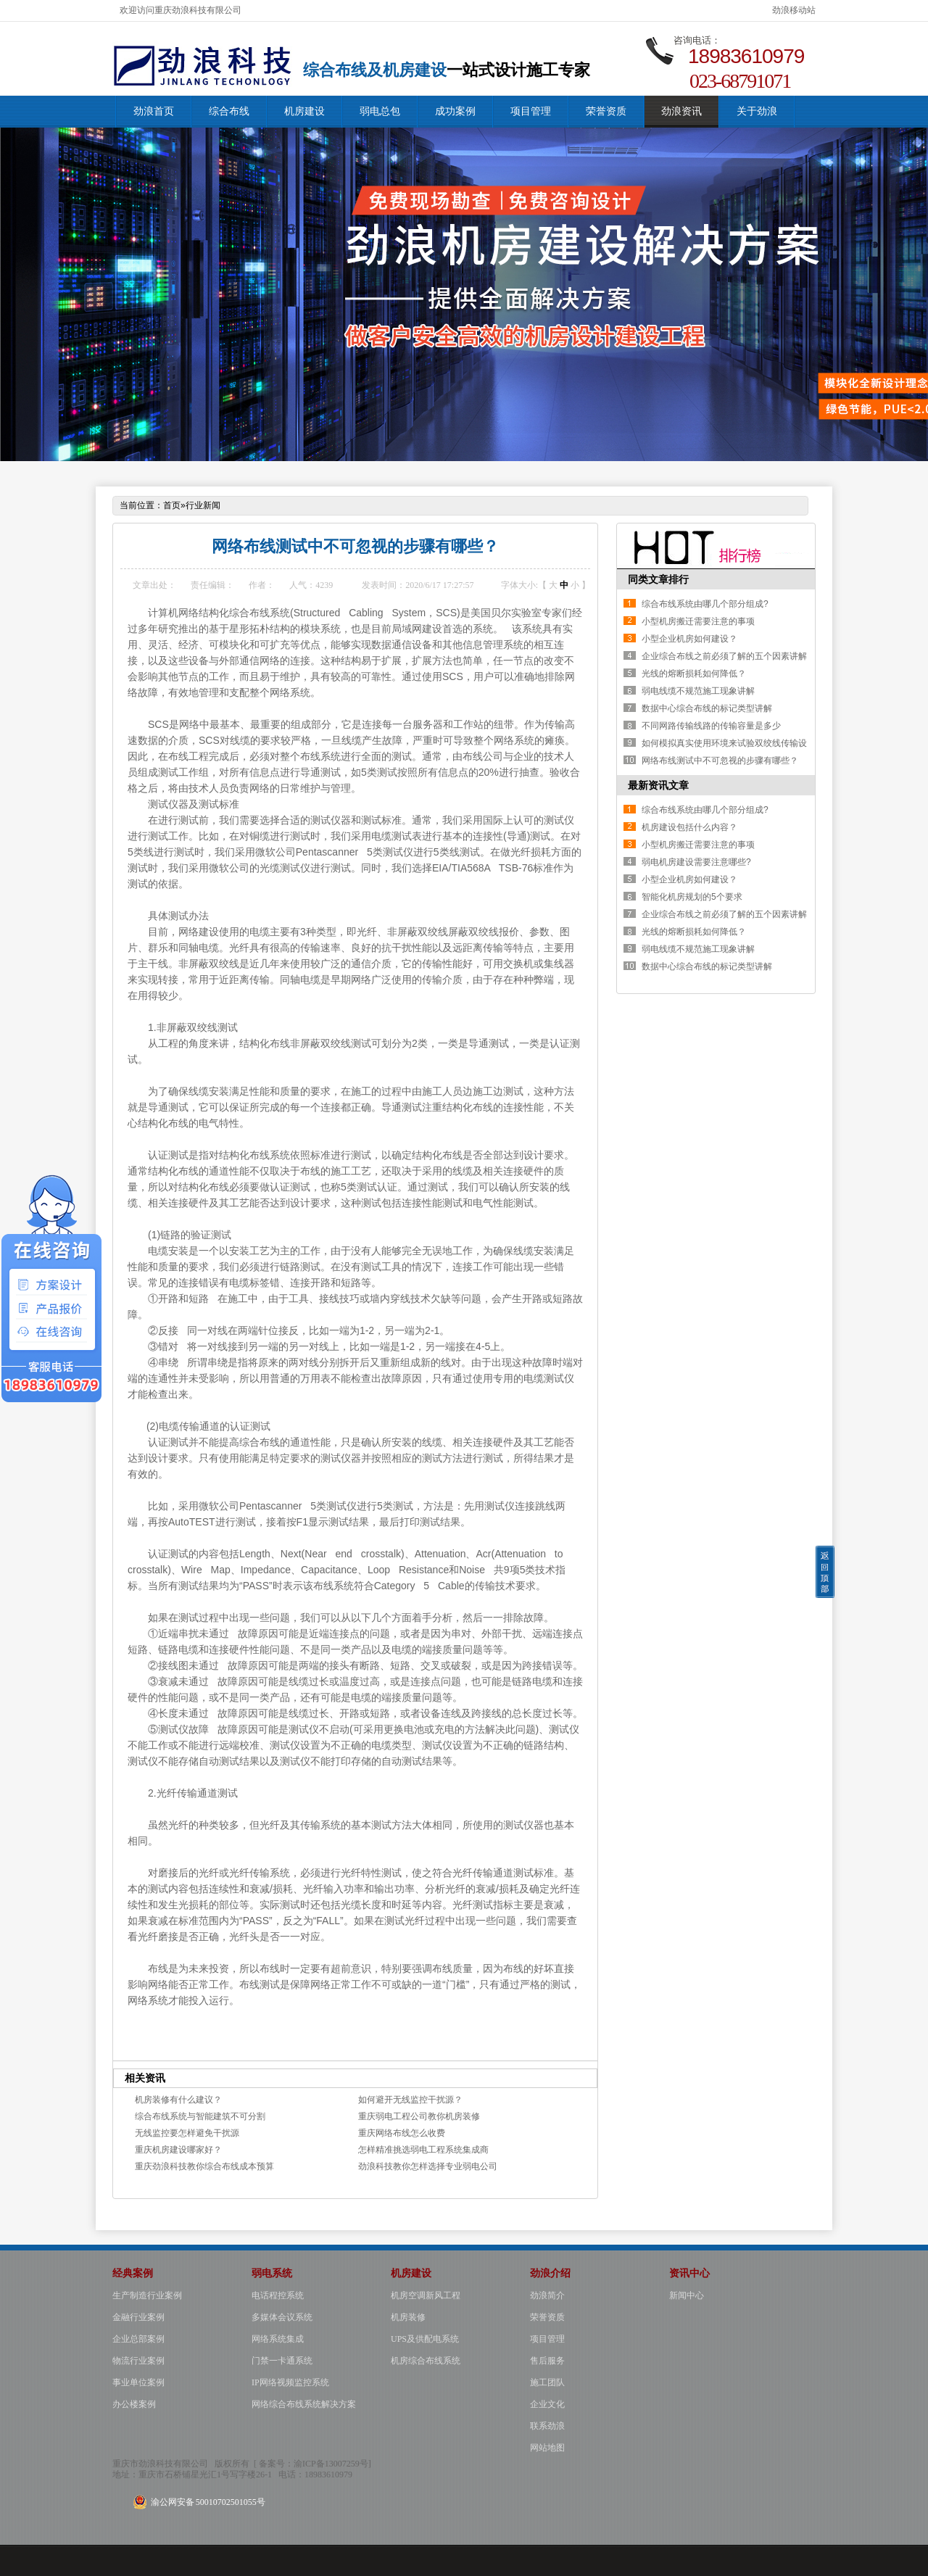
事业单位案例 (138, 2382)
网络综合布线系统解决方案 (304, 2404)
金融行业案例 (138, 2317)
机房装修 (408, 2317)
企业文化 (547, 2404)
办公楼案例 (134, 2404)
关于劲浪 (757, 111)
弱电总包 (380, 111)
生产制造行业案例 (147, 2295)
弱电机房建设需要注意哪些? (696, 862)
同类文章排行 (658, 579)
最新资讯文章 (658, 785)
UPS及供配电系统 (425, 2339)
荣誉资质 (606, 111)
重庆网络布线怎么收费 (401, 2133)
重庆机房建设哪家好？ (178, 2150)
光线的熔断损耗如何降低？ (694, 673)
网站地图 (547, 2448)
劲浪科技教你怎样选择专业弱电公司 (427, 2166)
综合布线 (229, 111)
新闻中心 (686, 2295)
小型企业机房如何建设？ (689, 639)
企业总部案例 (138, 2339)
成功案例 (455, 111)
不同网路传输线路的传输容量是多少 (711, 726)
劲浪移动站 (794, 10)
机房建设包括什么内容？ (689, 827)
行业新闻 (203, 505)
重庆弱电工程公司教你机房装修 (419, 2116)
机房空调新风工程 (425, 2295)
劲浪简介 (547, 2295)
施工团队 (547, 2382)
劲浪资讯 (681, 111)
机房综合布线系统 (425, 2361)
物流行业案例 (138, 2361)
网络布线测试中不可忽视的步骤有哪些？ (720, 760)
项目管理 (530, 111)
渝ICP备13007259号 (331, 2464)
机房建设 (304, 111)
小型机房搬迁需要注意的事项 (698, 621)
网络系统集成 (278, 2339)
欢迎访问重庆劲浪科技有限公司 (180, 10)
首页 (172, 505)
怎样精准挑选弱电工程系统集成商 (423, 2150)
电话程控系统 (278, 2295)
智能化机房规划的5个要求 (692, 897)
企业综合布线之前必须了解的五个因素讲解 (724, 656)
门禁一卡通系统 (282, 2361)
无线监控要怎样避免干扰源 (187, 2133)
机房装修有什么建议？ (178, 2100)
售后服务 (547, 2361)
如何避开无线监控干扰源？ (410, 2100)
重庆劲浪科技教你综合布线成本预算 (204, 2166)
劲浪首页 (153, 111)
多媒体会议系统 (282, 2317)
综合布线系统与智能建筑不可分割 (200, 2116)
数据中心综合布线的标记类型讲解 (707, 708)
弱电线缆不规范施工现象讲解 (698, 691)
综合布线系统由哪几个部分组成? (705, 604)
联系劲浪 (547, 2426)
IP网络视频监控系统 (290, 2382)
